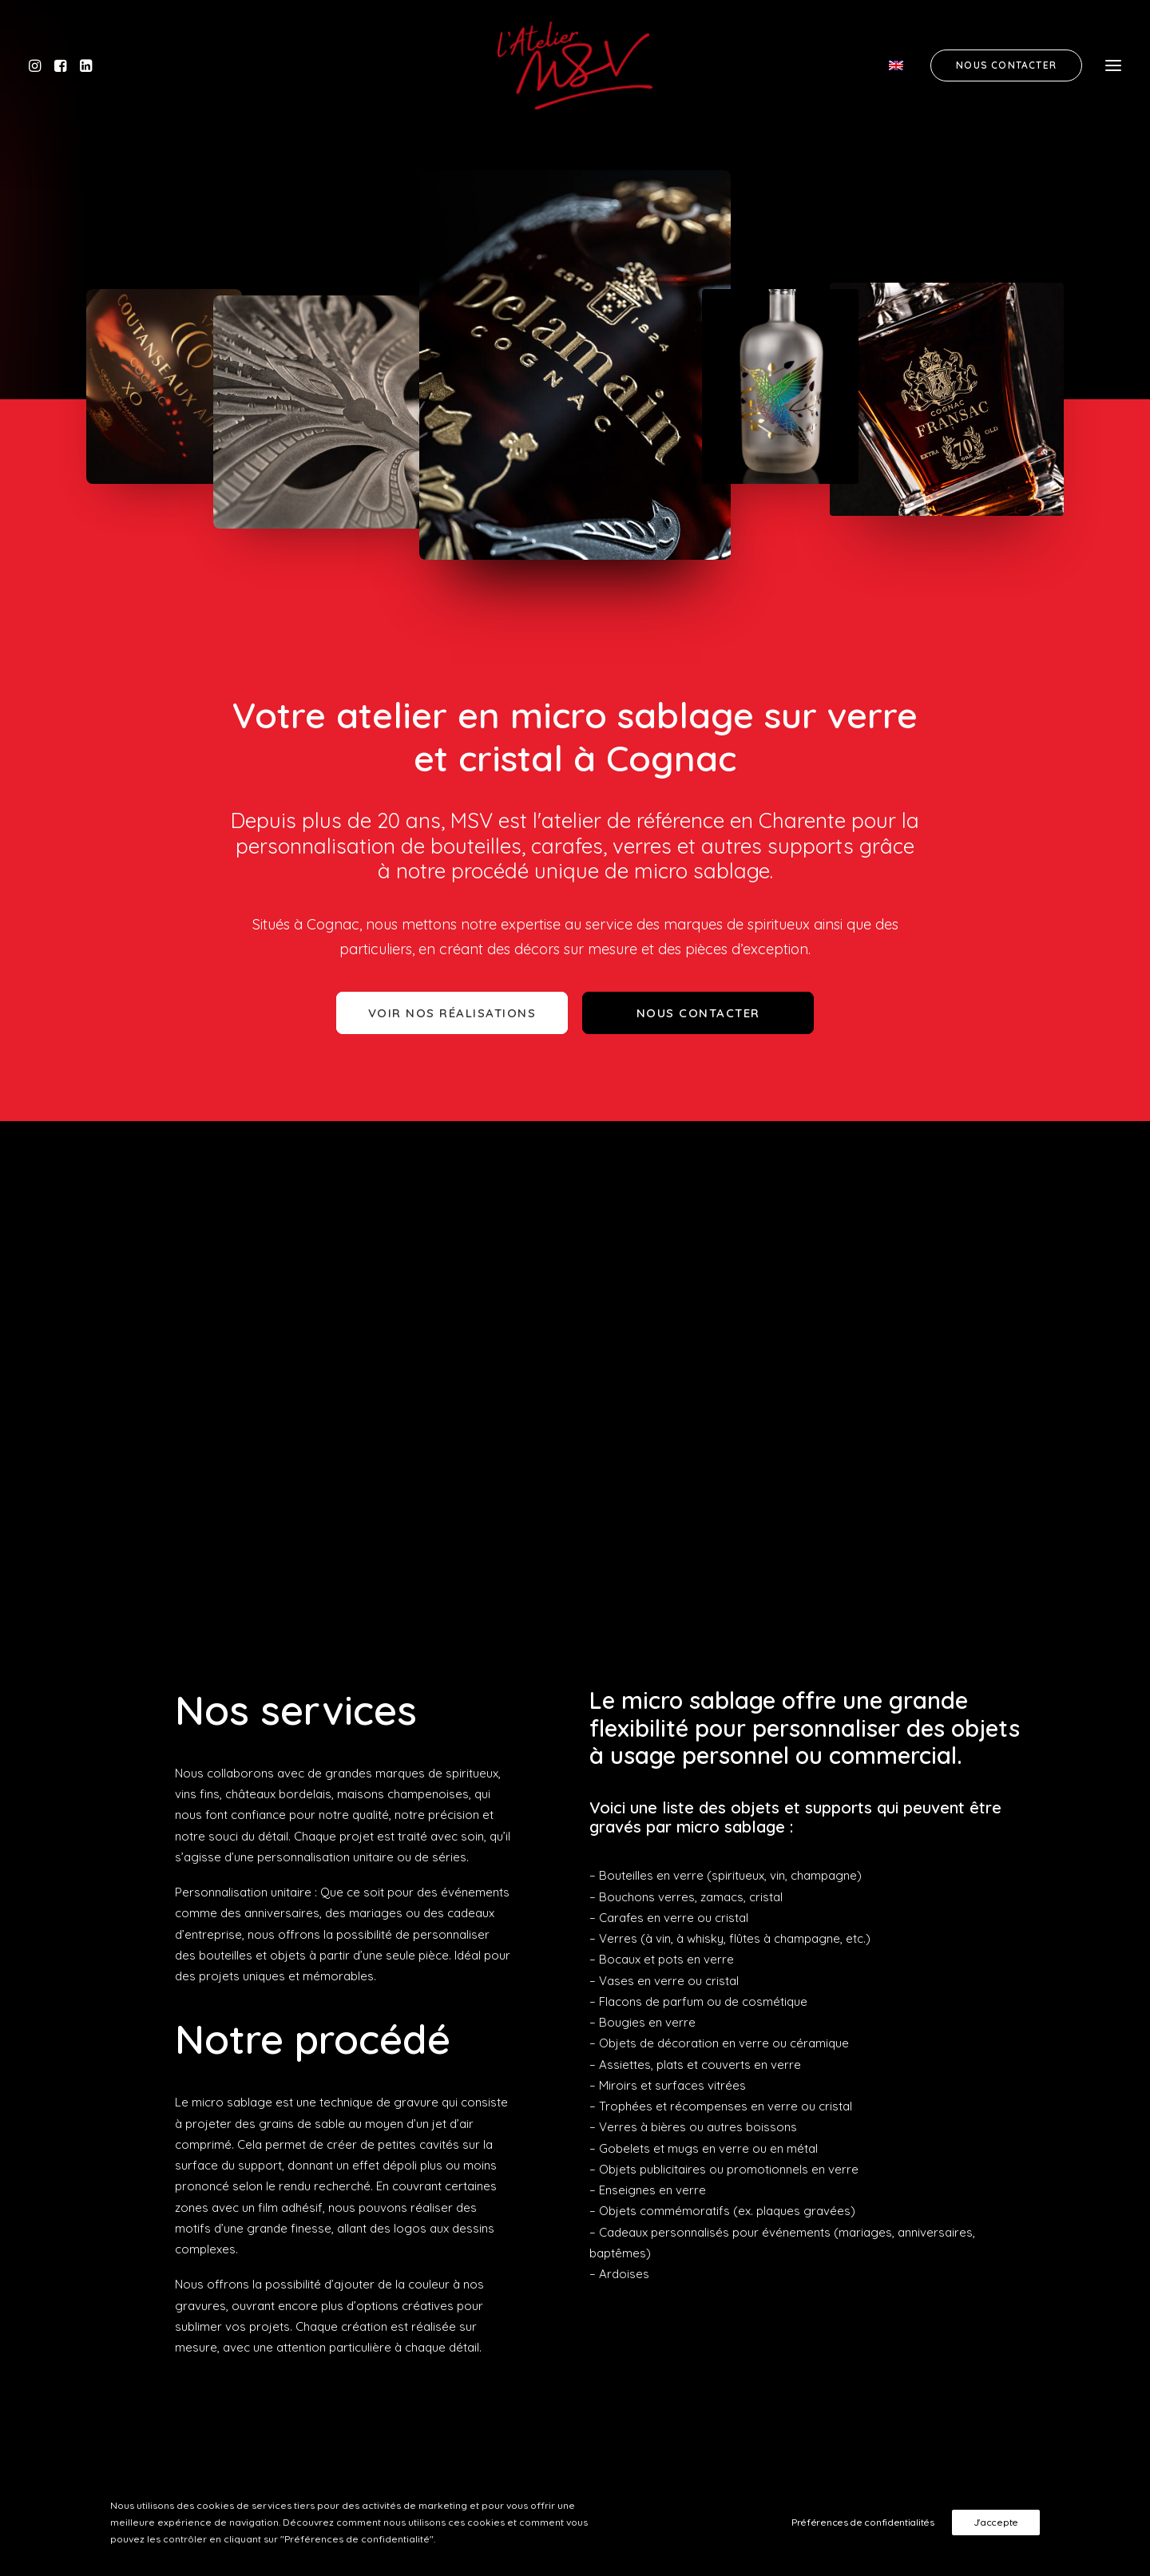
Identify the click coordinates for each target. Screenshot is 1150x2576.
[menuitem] (902, 65)
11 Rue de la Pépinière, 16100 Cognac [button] (519, 2106)
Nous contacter (905, 2182)
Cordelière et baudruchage (937, 2119)
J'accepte (996, 2522)
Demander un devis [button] (894, 2356)
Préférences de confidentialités (862, 2522)
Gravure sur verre (912, 2098)
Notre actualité (903, 2161)
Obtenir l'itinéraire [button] (450, 2156)
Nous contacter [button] (698, 1012)
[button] (39, 65)
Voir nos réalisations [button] (452, 1012)
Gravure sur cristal (913, 2077)
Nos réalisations (907, 2140)
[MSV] (575, 65)
